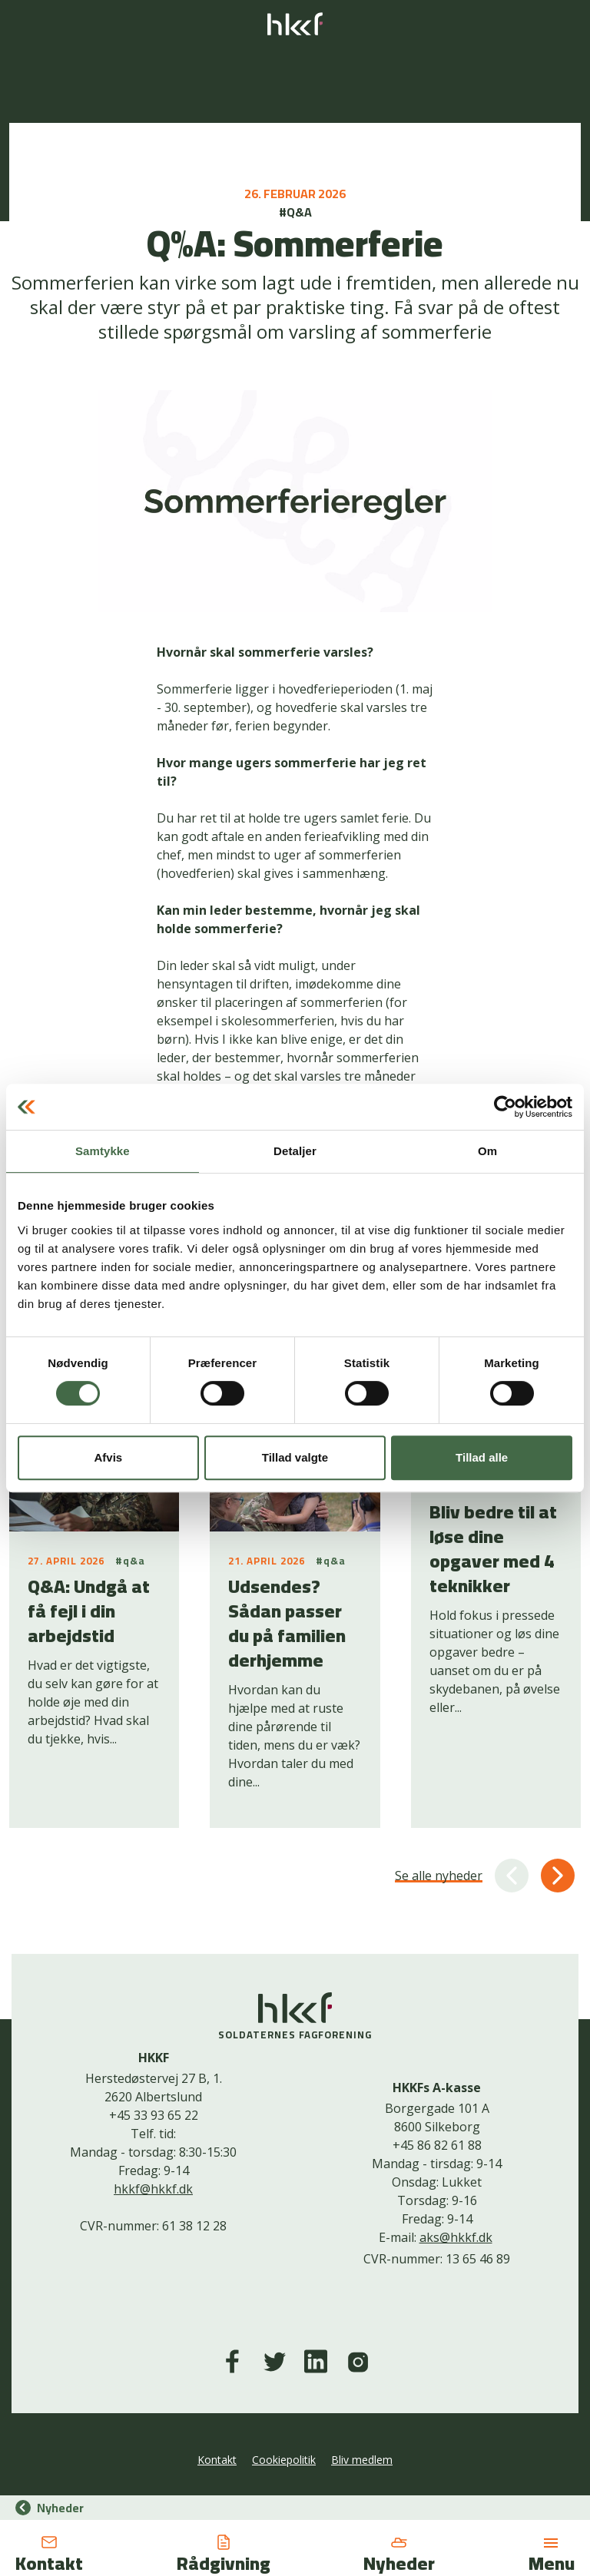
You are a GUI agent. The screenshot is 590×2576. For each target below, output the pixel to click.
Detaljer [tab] (295, 1150)
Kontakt (217, 2459)
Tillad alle (482, 1457)
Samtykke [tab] (102, 1150)
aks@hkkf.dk (455, 2237)
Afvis (108, 1457)
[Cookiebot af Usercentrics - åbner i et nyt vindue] (505, 1106)
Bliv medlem (362, 2459)
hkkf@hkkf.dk (153, 2188)
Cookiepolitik (284, 2459)
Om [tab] (487, 1150)
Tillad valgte (295, 1457)
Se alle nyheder (438, 1875)
